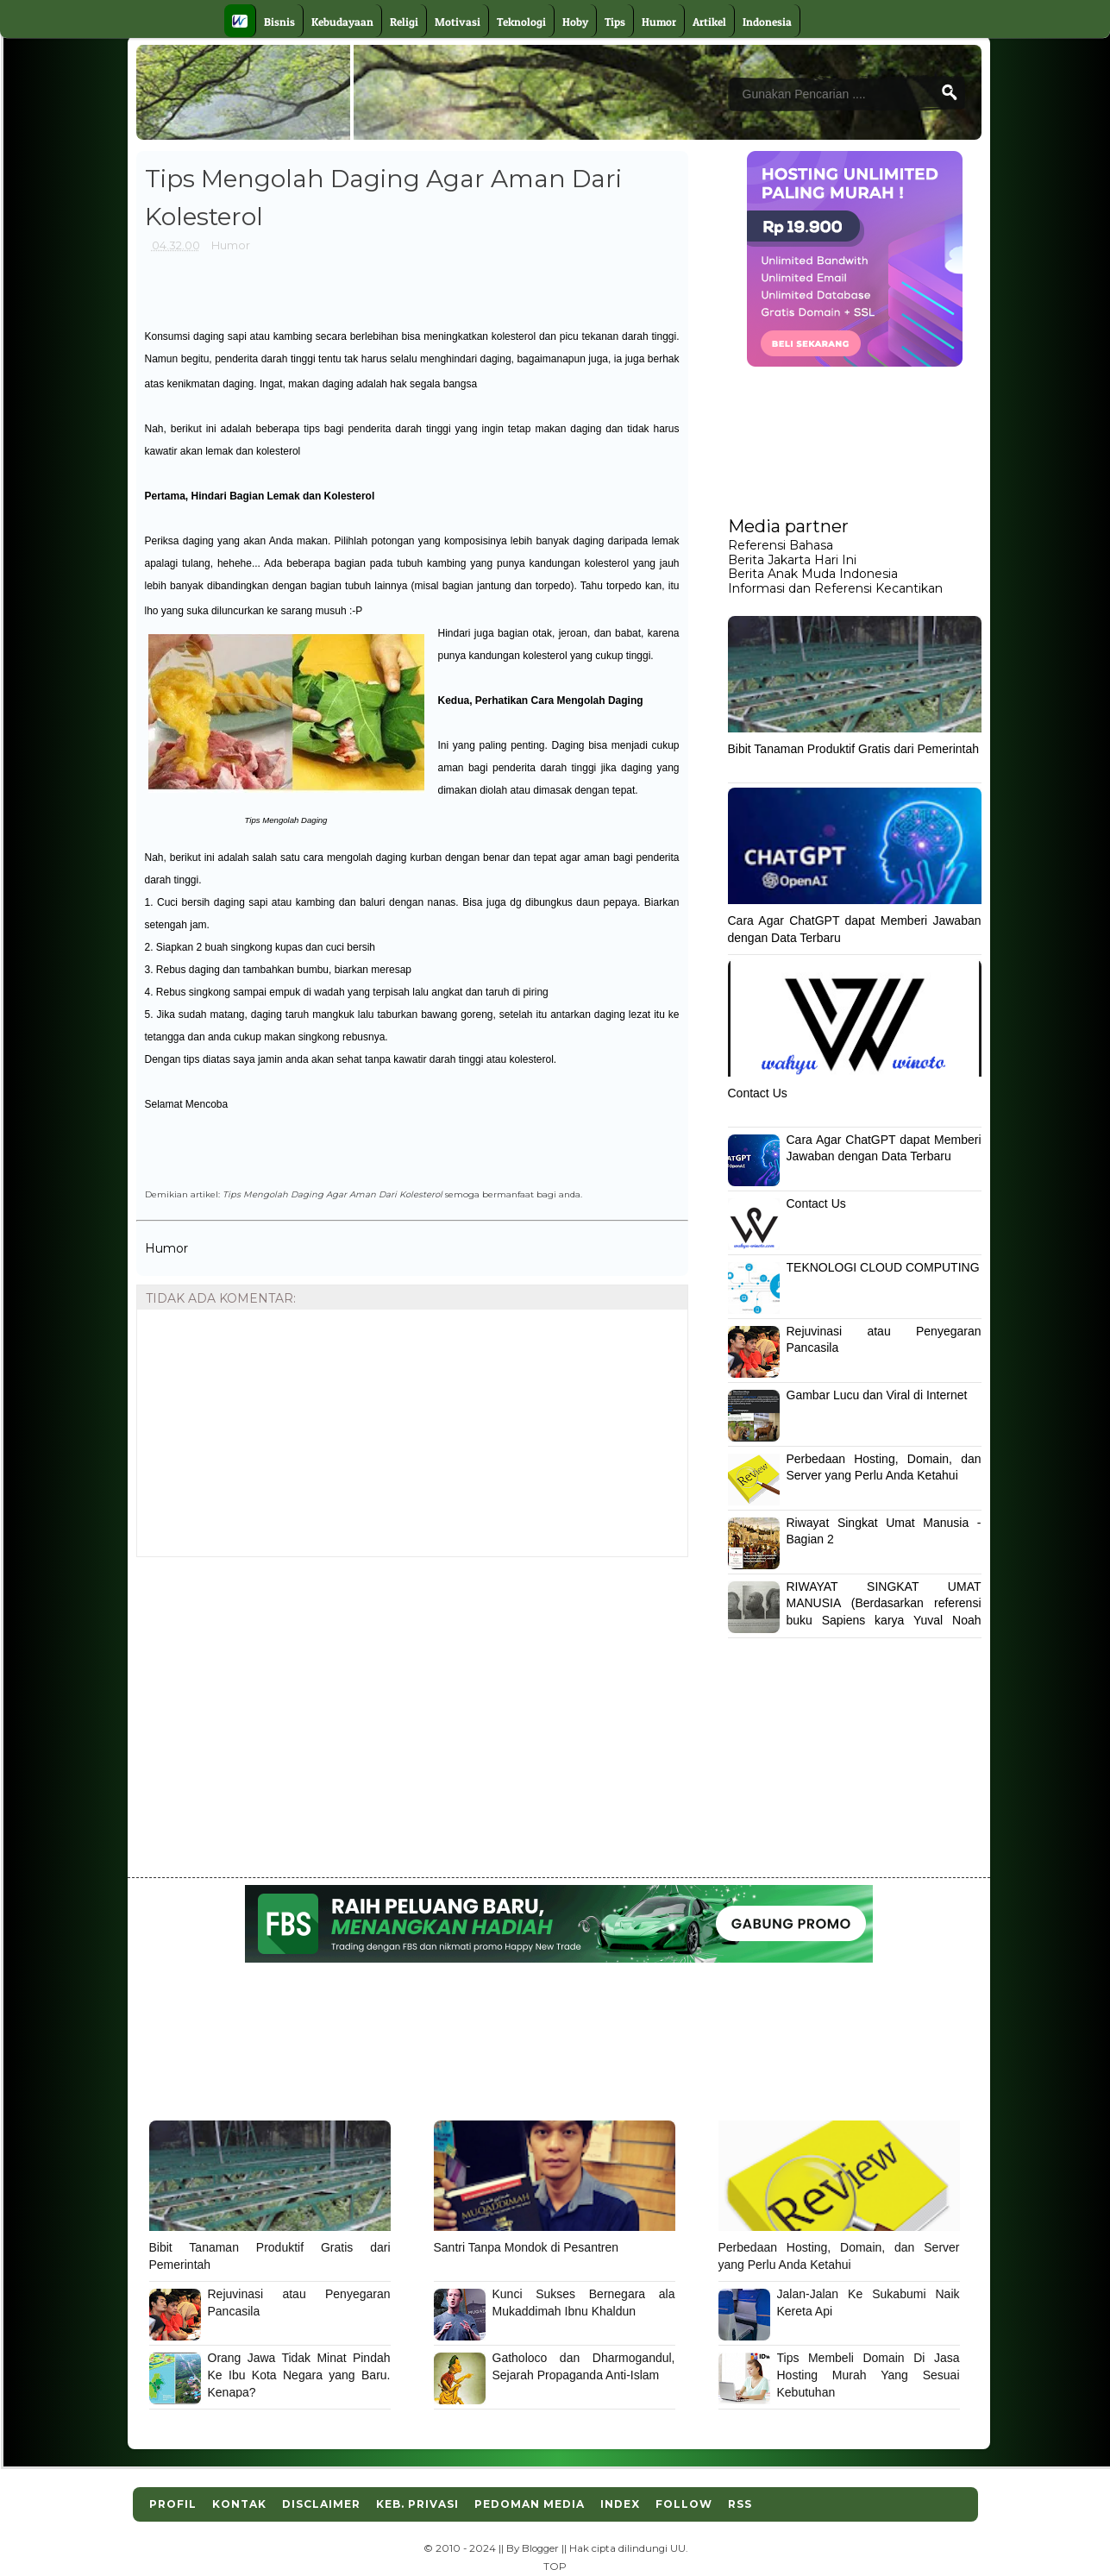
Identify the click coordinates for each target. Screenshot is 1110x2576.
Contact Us (757, 1093)
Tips (615, 21)
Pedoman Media (529, 2503)
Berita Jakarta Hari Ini (792, 560)
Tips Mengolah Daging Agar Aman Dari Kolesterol (332, 1194)
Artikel (709, 21)
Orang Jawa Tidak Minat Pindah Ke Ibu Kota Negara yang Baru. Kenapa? (299, 2374)
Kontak (239, 2503)
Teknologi (521, 21)
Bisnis (279, 21)
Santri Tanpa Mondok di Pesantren (526, 2247)
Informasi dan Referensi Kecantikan (835, 588)
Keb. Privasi (417, 2503)
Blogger (540, 2548)
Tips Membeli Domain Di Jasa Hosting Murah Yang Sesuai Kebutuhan (868, 2374)
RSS (740, 2503)
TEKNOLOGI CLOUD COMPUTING (883, 1267)
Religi (404, 21)
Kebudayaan (342, 21)
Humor (659, 21)
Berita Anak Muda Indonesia (813, 573)
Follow (683, 2503)
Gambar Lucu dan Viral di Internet (877, 1395)
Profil (173, 2503)
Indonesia (767, 21)
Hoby (575, 21)
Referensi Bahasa (780, 545)
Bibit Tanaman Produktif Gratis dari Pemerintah (854, 749)
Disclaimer (321, 2503)
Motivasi (457, 21)
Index (620, 2503)
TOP (555, 2566)
